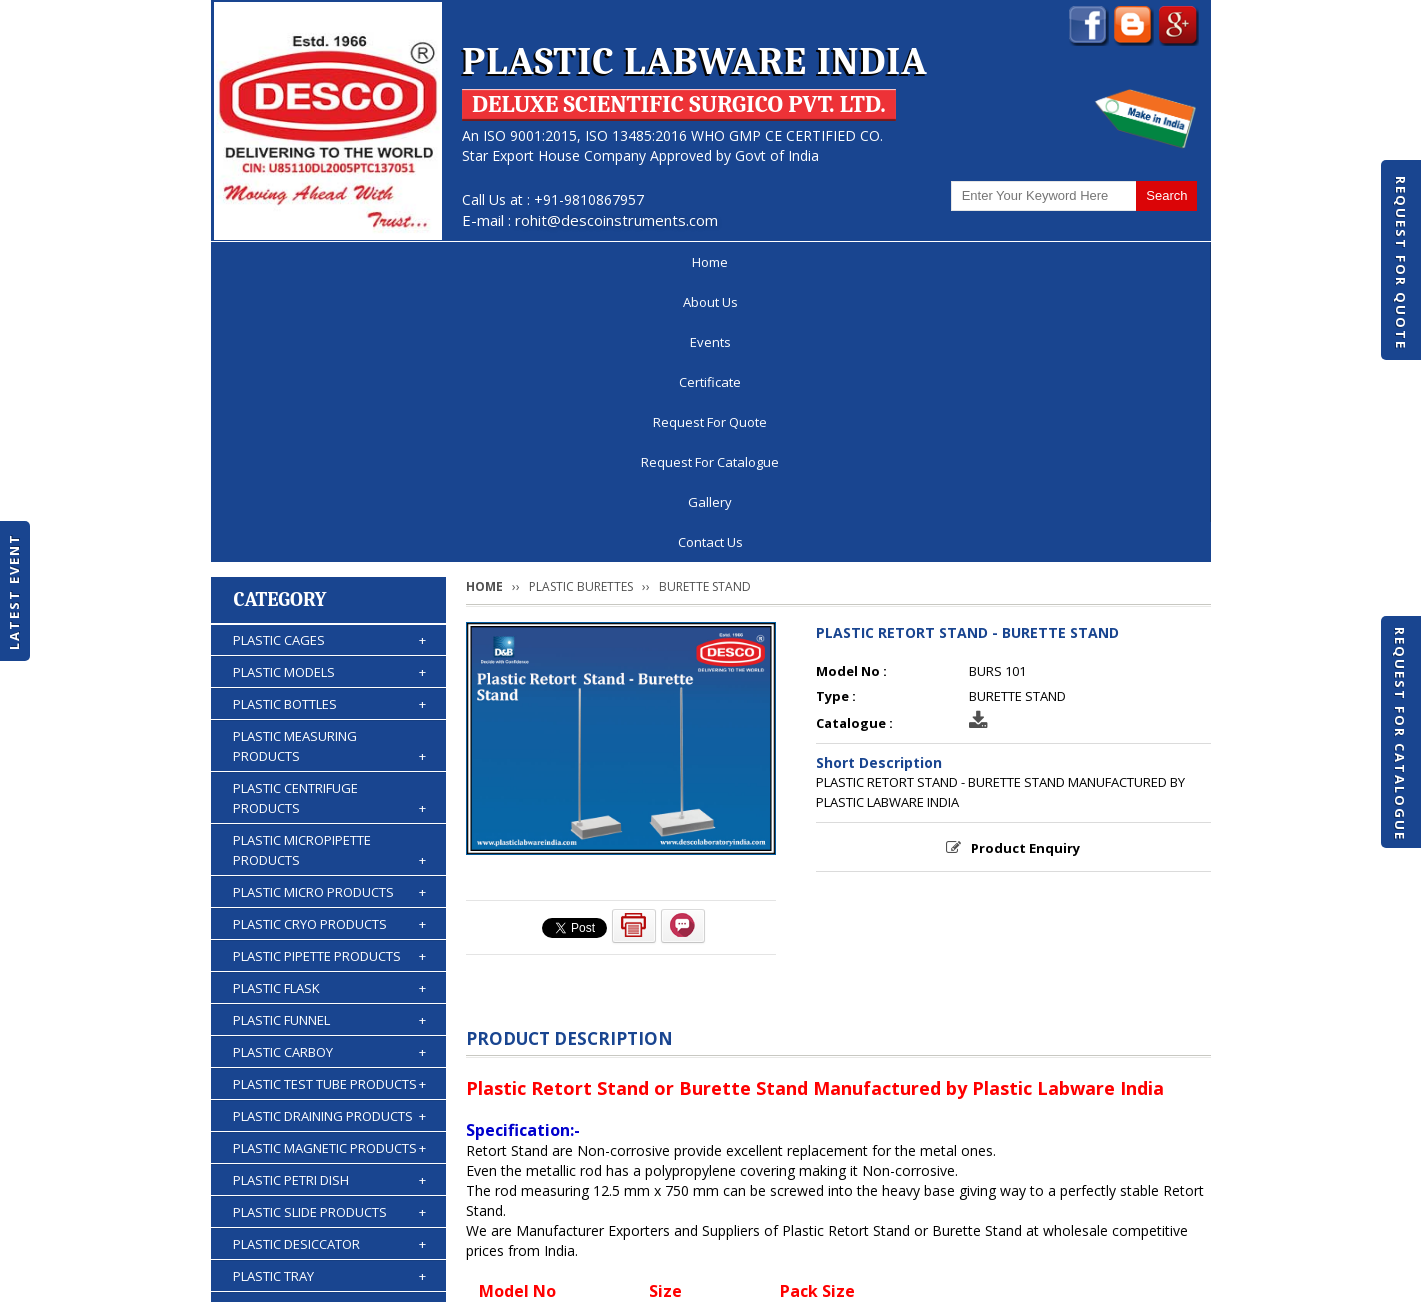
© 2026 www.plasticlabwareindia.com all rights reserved (395, 1277)
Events (466, 262)
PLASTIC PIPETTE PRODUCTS (329, 677)
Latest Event (14, 590)
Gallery (1031, 262)
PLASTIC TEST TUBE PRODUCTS (329, 805)
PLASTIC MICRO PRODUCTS (329, 613)
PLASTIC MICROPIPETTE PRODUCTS (329, 571)
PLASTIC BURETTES (329, 1093)
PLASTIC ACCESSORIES (329, 1157)
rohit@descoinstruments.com (616, 220)
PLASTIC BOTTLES (329, 425)
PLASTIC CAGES (329, 361)
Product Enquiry (1025, 569)
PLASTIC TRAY (329, 997)
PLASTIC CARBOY (329, 773)
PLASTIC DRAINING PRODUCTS (329, 837)
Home (269, 262)
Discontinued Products (939, 1226)
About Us (366, 262)
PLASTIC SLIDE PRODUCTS (329, 933)
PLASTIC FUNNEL (329, 741)
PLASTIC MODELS (329, 393)
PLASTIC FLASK (329, 709)
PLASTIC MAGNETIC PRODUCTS (329, 869)
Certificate (570, 262)
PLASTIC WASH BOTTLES (329, 1125)
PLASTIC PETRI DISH (329, 901)
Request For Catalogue (1400, 734)
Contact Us (1137, 262)
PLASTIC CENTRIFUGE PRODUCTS (329, 519)
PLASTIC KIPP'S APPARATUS (329, 1061)
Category (280, 320)
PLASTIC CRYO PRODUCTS (329, 645)
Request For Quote (1401, 263)
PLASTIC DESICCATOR (329, 965)
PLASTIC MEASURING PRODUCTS (329, 467)
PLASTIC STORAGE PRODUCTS (329, 1029)
